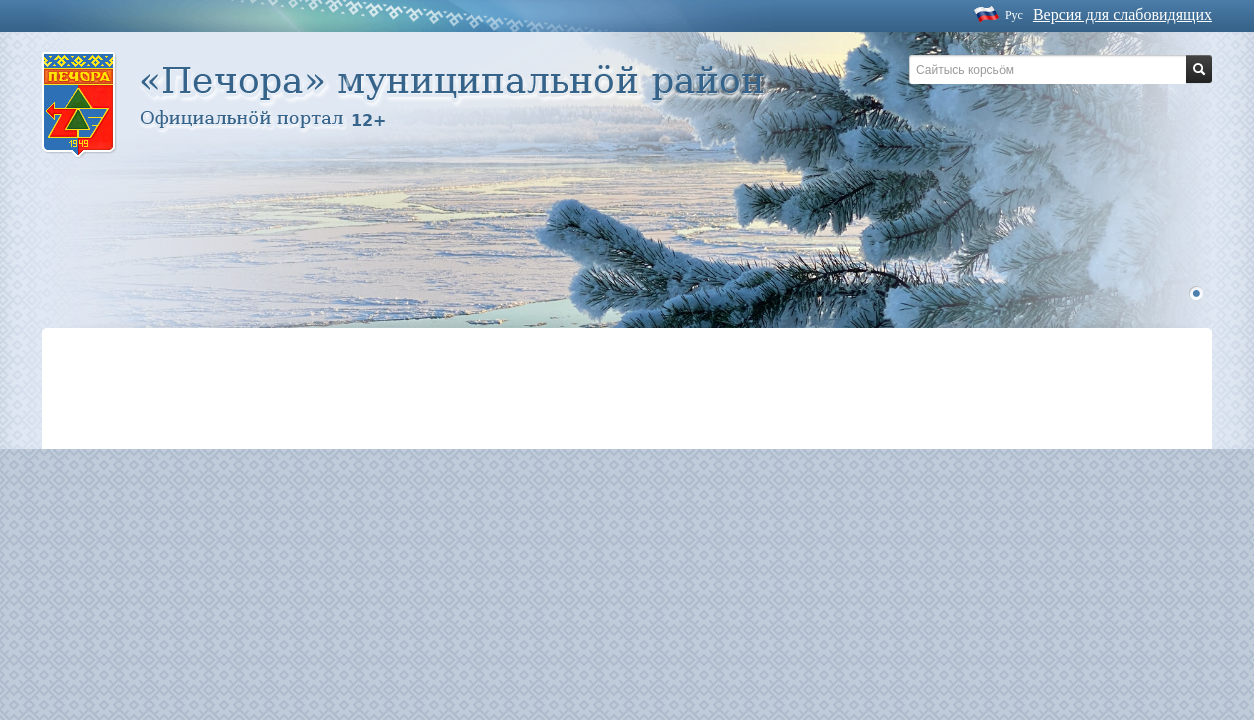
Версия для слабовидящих (1122, 14)
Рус (1014, 15)
